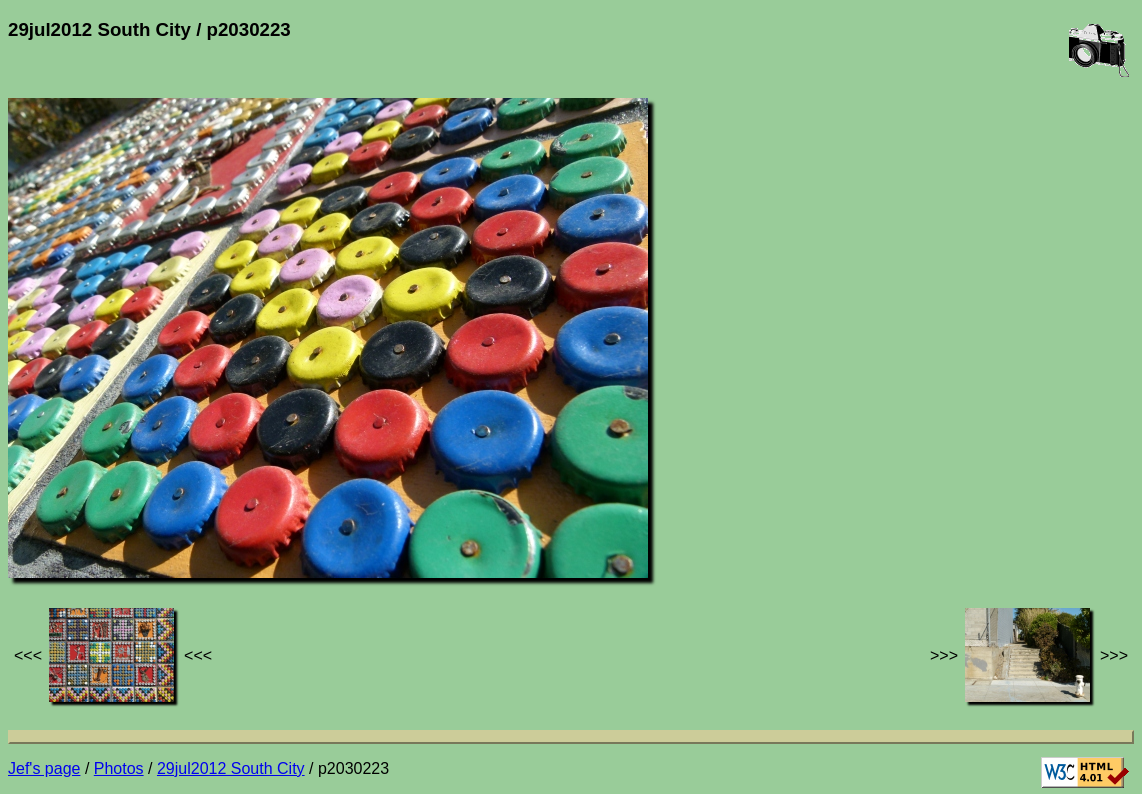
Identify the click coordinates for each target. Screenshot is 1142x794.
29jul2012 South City (231, 768)
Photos (119, 768)
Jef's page (44, 768)
